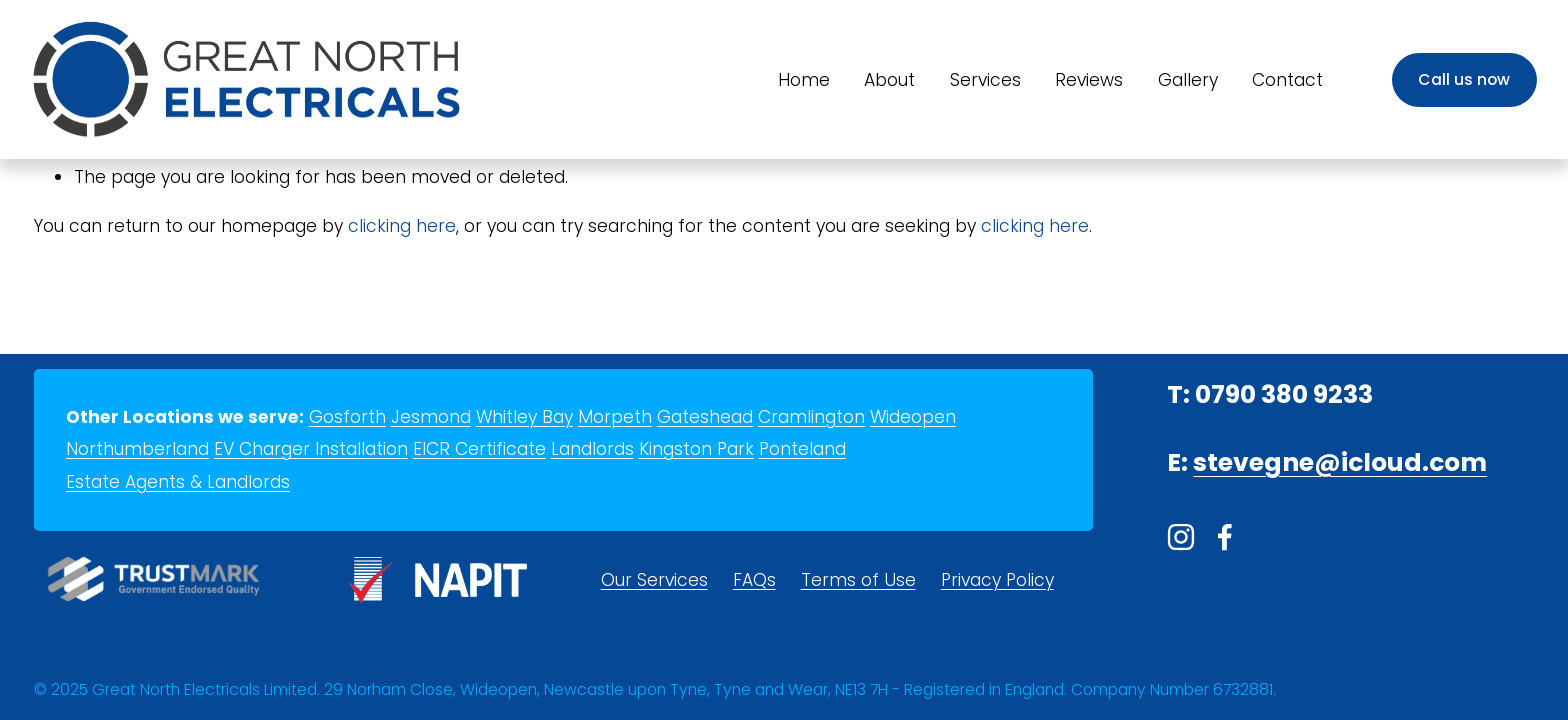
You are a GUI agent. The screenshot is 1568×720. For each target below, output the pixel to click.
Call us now (1464, 79)
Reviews (1089, 80)
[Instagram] (1181, 537)
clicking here (402, 226)
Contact (1287, 80)
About (889, 80)
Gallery (1188, 80)
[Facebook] (1225, 537)
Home (804, 80)
